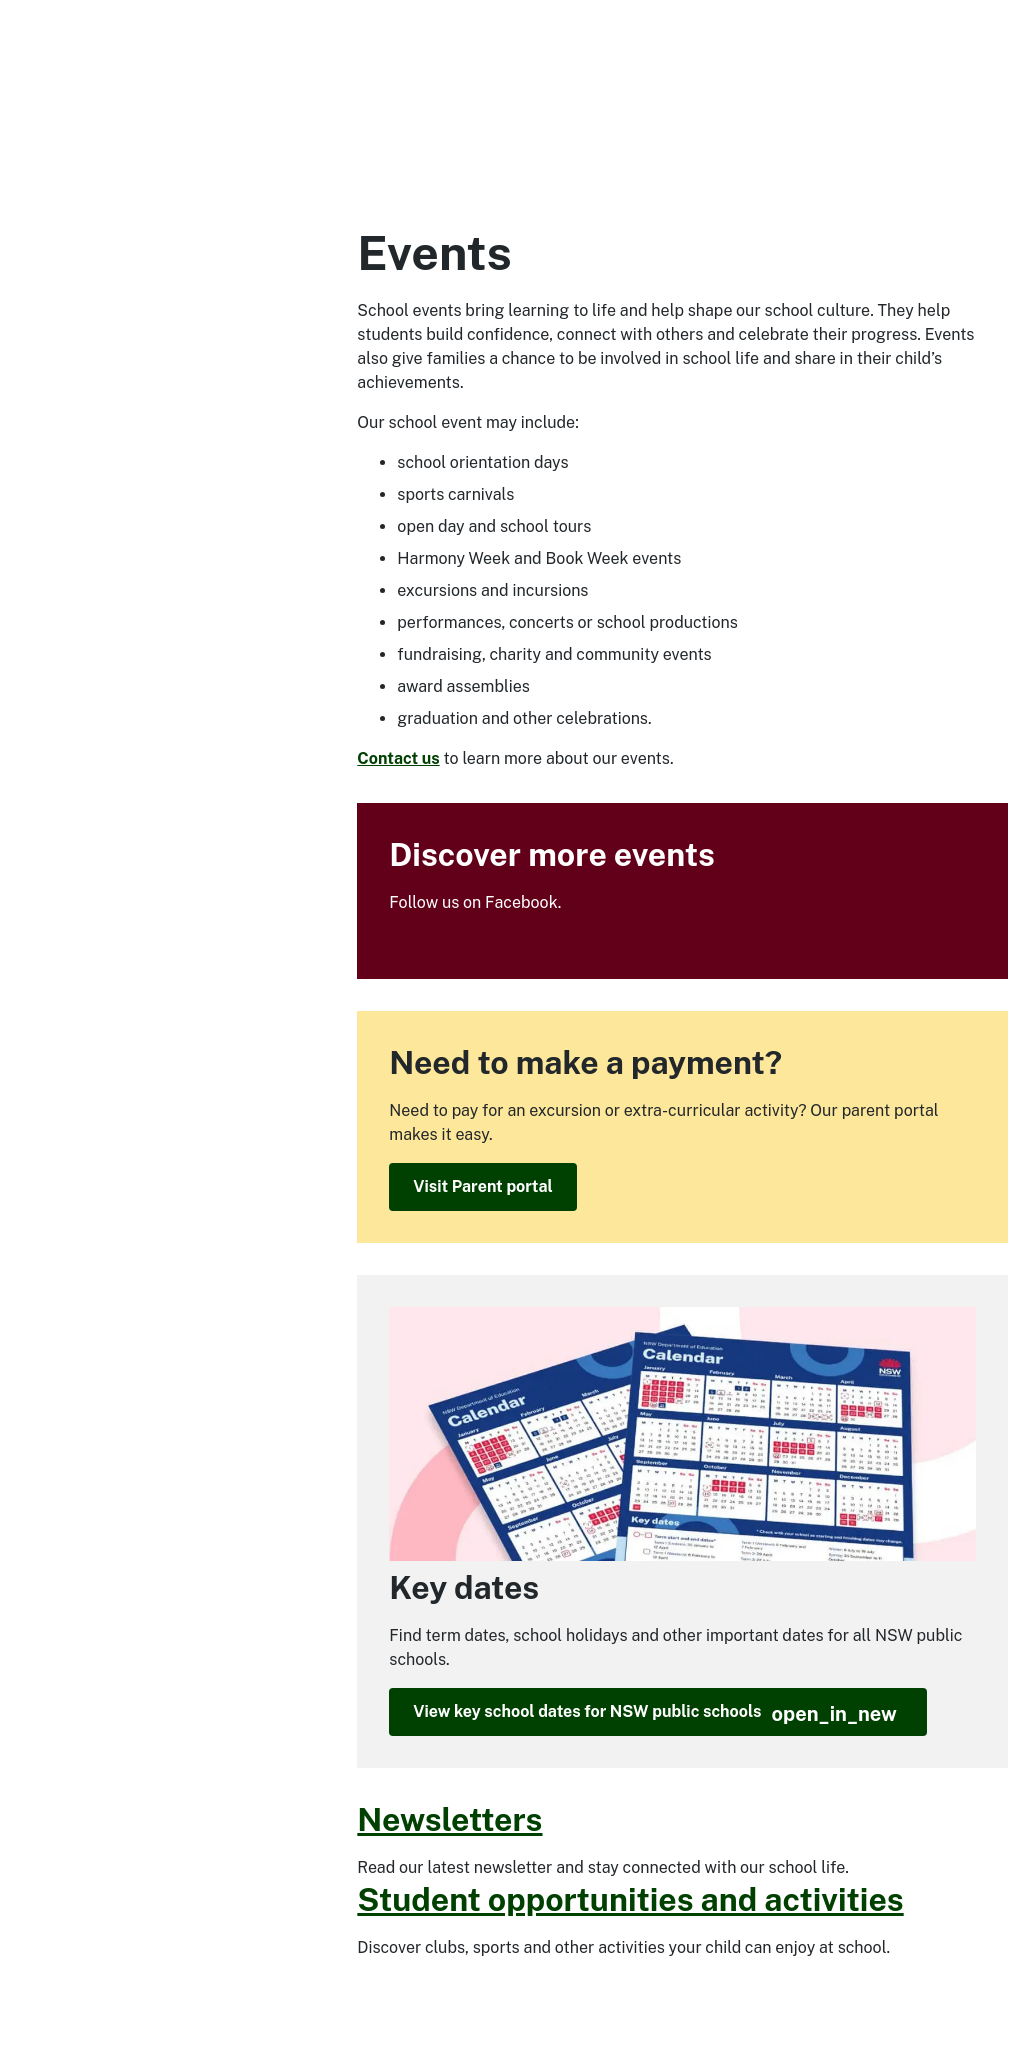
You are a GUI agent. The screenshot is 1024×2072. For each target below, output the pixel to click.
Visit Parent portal (482, 1186)
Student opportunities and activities (630, 1899)
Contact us (398, 758)
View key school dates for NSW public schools (655, 1714)
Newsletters (449, 1819)
